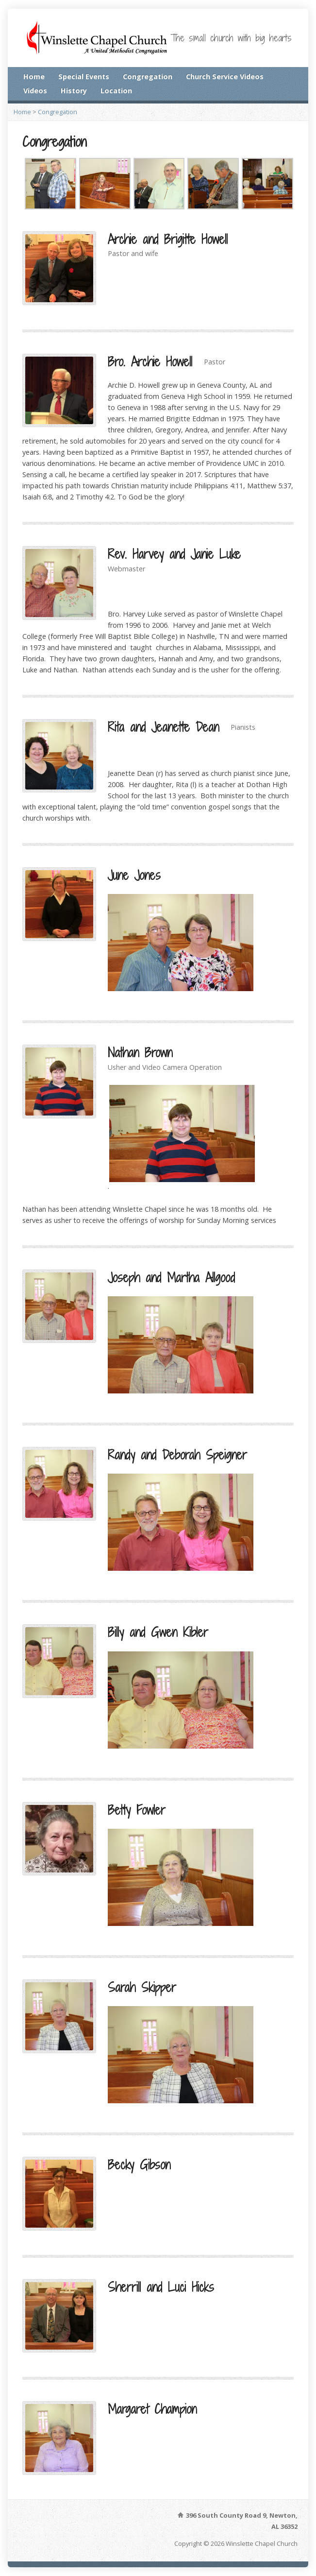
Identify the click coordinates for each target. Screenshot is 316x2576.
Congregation (147, 76)
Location (116, 90)
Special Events (83, 76)
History (74, 90)
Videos (35, 90)
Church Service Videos (225, 76)
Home (34, 76)
